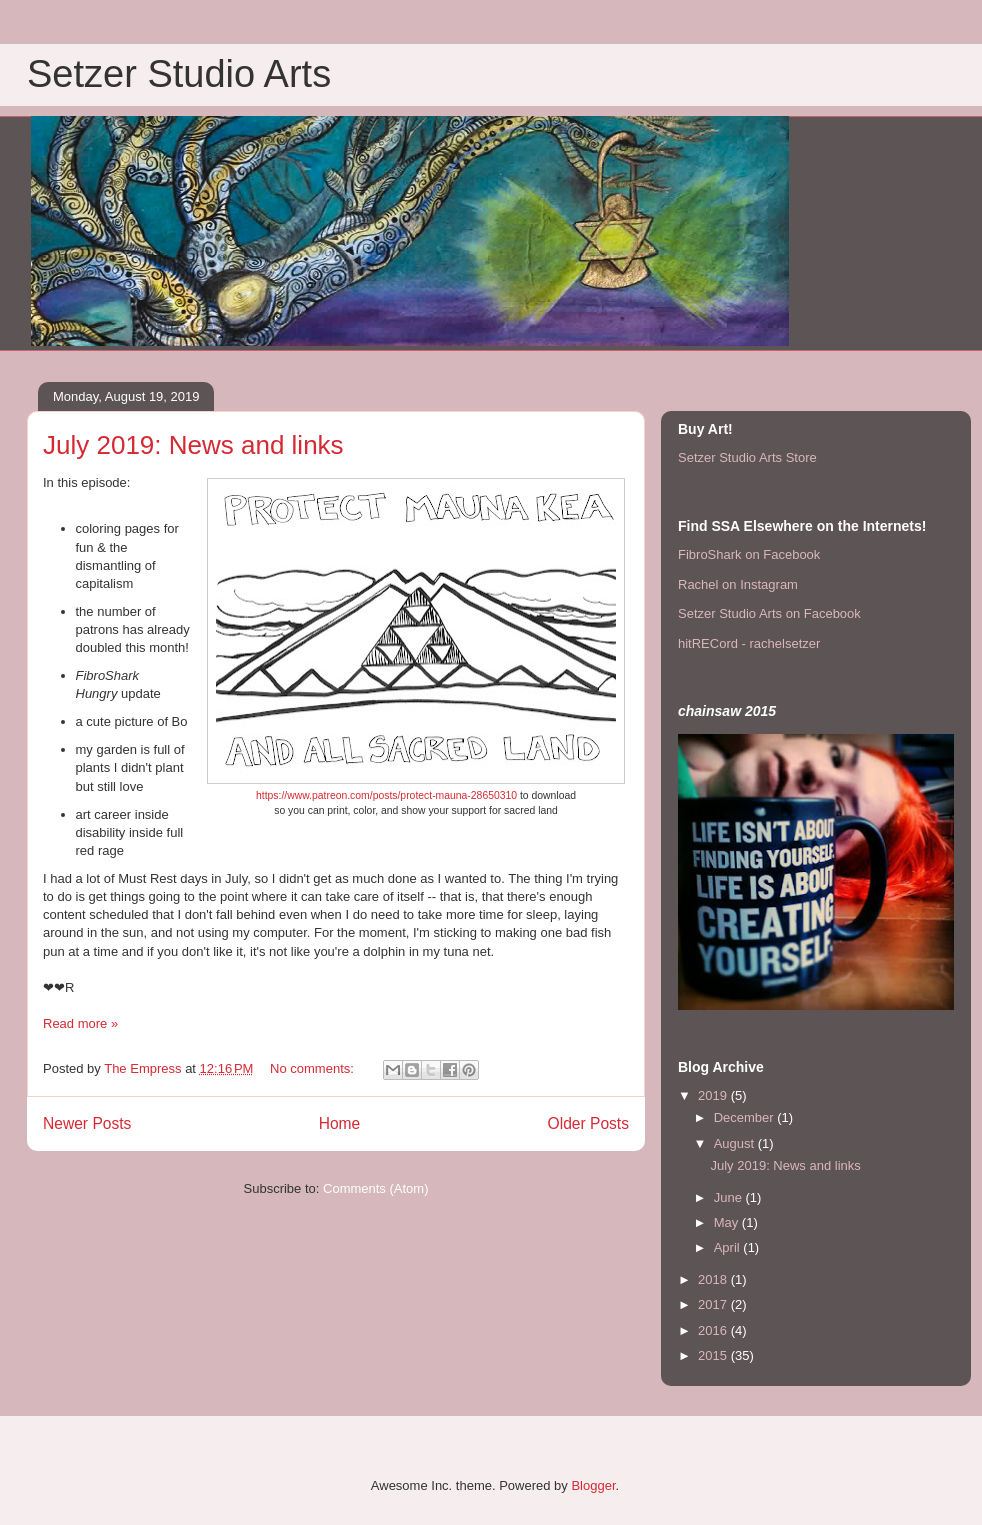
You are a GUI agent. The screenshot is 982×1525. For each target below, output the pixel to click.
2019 (714, 1095)
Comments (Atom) (375, 1188)
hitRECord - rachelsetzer (749, 643)
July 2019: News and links (193, 445)
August (736, 1143)
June (730, 1197)
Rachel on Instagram (738, 584)
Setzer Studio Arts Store (747, 457)
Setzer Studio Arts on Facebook (769, 613)
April (729, 1247)
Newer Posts (87, 1123)
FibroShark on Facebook (749, 554)
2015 (714, 1355)
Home (340, 1123)
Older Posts (588, 1123)
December (746, 1117)
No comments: (313, 1068)
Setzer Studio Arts (179, 74)
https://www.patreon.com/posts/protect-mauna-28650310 (386, 795)
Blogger (593, 1485)
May (728, 1222)
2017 (714, 1304)
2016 (714, 1330)
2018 (714, 1279)
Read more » (80, 1023)
